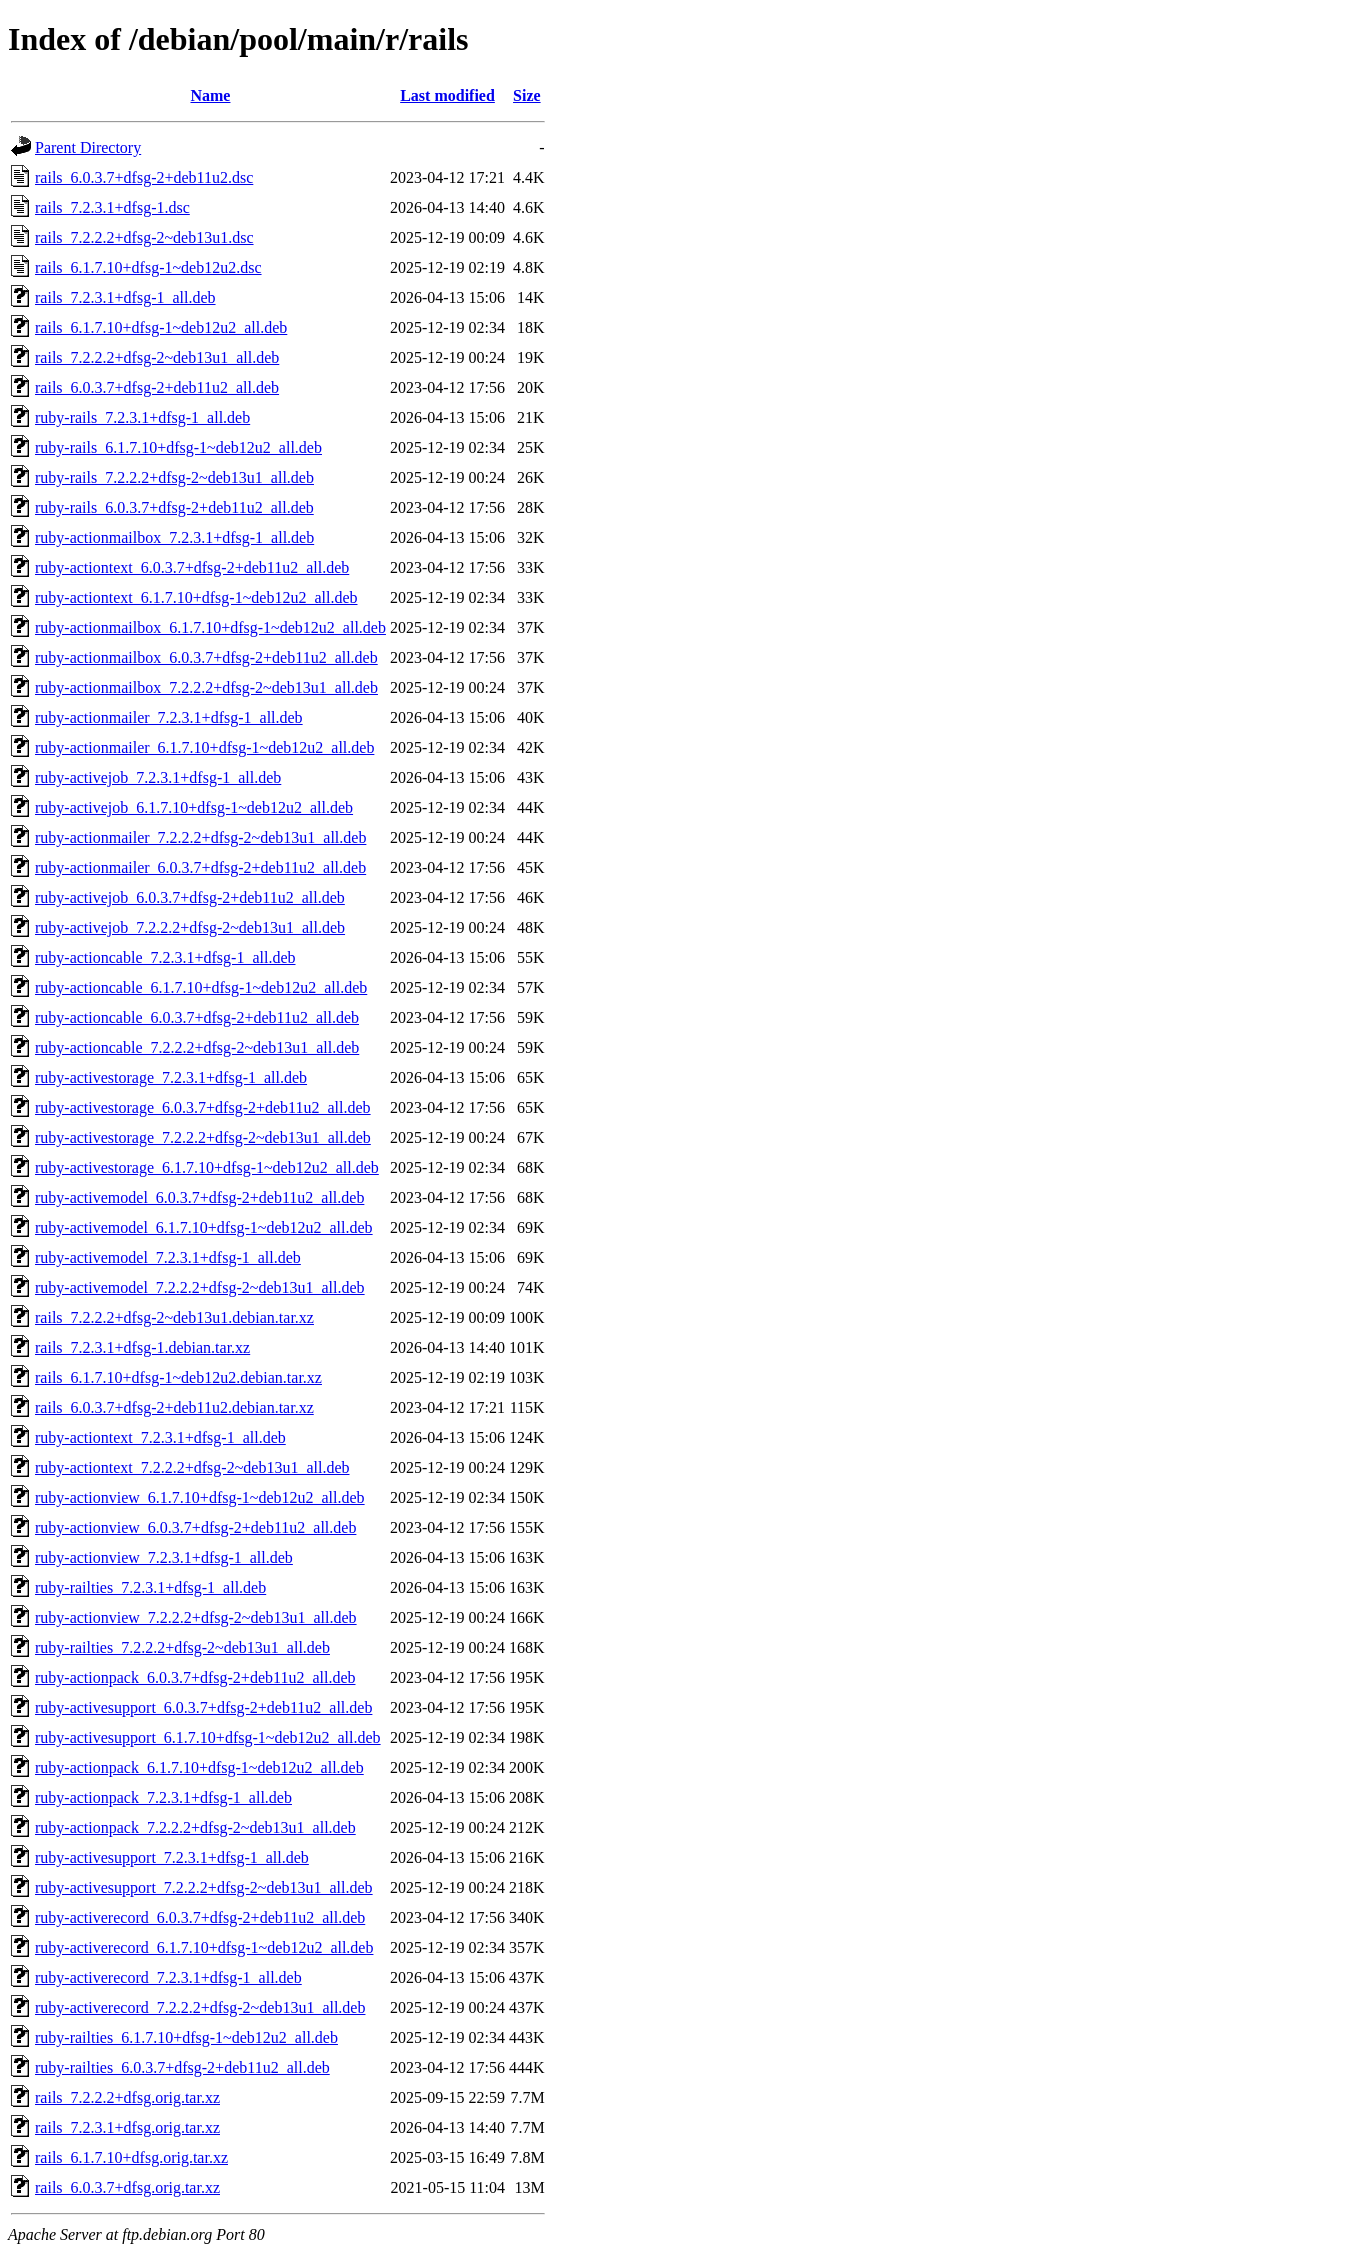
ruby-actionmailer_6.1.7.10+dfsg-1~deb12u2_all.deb (204, 747)
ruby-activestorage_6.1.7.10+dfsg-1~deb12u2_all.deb (207, 1167)
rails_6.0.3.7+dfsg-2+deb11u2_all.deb (157, 387)
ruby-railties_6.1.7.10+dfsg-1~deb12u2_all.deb (186, 2037)
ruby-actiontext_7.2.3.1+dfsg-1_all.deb (160, 1437)
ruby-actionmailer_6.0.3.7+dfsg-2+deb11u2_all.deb (200, 867)
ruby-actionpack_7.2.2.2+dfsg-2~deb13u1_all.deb (195, 1827)
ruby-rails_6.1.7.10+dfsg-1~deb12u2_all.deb (178, 447)
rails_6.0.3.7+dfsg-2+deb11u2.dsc (144, 177)
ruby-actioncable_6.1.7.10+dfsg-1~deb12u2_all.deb (201, 987)
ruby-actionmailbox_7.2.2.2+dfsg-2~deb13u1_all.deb (206, 687)
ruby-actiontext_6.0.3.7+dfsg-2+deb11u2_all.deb (192, 567)
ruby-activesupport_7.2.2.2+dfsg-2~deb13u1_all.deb (204, 1887)
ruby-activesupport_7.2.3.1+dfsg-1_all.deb (172, 1857)
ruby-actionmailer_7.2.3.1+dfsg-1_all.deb (169, 717)
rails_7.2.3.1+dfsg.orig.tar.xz (127, 2127)
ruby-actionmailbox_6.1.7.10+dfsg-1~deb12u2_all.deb (210, 627)
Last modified (447, 95)
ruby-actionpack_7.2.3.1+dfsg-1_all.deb (163, 1797)
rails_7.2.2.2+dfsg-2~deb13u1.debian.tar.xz (174, 1317)
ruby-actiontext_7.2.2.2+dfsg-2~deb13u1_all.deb (192, 1467)
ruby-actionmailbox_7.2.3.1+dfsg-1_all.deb (174, 537)
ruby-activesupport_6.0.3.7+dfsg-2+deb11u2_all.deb (203, 1707)
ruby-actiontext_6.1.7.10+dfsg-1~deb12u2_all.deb (196, 597)
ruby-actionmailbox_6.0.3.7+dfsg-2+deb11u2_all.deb (206, 657)
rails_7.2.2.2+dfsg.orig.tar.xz (127, 2097)
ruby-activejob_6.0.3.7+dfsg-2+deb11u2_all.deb (190, 897)
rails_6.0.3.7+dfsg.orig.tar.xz (127, 2187)
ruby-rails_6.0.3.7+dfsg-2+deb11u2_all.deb (174, 507)
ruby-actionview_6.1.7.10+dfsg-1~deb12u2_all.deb (200, 1497)
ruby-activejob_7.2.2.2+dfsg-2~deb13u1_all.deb (190, 927)
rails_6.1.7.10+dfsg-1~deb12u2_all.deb (161, 327)
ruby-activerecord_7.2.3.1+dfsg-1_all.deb (168, 1977)
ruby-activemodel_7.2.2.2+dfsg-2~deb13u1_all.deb (200, 1287)
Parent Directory (88, 147)
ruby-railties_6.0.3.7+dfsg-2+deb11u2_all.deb (182, 2067)
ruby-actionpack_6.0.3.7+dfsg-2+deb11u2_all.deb (195, 1677)
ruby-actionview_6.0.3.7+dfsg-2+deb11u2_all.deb (195, 1527)
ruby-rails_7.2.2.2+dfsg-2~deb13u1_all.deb (174, 477)
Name (210, 95)
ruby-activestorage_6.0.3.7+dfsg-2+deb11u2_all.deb (203, 1107)
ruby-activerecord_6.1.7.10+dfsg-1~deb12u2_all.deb (204, 1947)
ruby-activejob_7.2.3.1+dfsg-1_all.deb (158, 777)
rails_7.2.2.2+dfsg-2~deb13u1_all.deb (157, 357)
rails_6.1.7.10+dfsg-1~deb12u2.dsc (148, 267)
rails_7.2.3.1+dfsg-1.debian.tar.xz (142, 1347)
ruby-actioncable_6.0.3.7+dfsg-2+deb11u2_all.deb (197, 1017)
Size (527, 95)
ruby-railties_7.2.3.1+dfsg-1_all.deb (150, 1587)
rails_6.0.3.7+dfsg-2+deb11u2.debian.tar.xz (174, 1407)
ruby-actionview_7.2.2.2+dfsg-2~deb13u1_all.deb (196, 1617)
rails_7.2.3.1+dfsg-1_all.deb (125, 297)
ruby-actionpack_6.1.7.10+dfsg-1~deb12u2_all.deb (199, 1767)
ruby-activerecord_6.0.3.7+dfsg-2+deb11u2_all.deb (200, 1917)
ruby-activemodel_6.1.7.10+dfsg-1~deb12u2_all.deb (204, 1227)
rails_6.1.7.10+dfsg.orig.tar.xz (131, 2157)
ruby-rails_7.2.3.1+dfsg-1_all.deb (142, 417)
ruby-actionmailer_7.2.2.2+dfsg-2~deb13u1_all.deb (200, 837)
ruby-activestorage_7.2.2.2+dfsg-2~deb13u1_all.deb (203, 1137)
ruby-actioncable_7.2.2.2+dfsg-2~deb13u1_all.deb (197, 1047)
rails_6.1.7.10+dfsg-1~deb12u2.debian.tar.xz (178, 1377)
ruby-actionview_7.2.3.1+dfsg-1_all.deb (164, 1557)
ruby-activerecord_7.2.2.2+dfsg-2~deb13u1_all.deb (200, 2007)
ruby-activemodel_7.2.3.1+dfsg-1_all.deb (168, 1257)
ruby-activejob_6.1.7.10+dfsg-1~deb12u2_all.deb (194, 807)
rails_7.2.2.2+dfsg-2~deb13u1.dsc (144, 237)
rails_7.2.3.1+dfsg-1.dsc (112, 207)
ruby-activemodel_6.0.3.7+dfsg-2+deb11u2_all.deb (199, 1197)
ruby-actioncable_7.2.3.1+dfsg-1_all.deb (165, 957)
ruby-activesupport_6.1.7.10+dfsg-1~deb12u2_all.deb (208, 1737)
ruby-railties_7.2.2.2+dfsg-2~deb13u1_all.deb (182, 1647)
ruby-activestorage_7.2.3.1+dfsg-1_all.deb (171, 1077)
